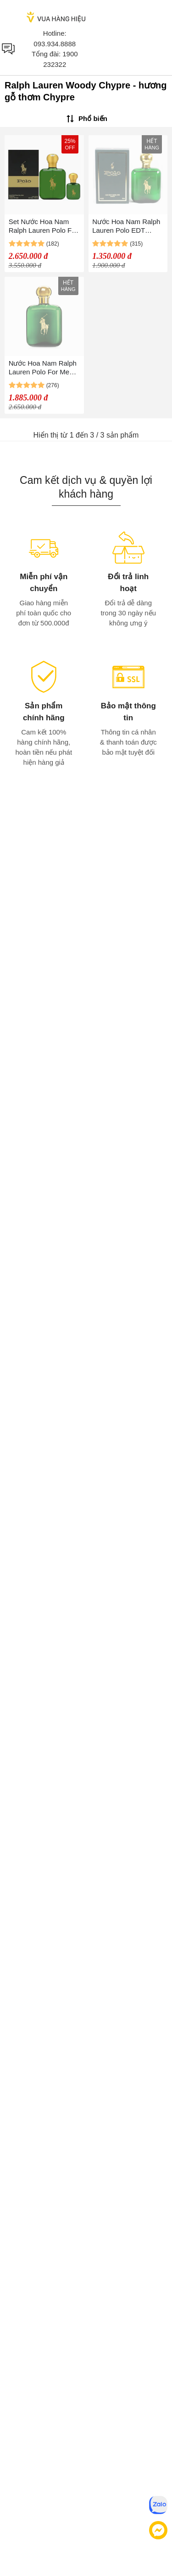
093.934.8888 (54, 44)
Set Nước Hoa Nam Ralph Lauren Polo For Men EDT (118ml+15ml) (43, 226)
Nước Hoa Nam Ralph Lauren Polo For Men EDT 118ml (43, 367)
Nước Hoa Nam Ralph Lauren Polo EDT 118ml (126, 226)
